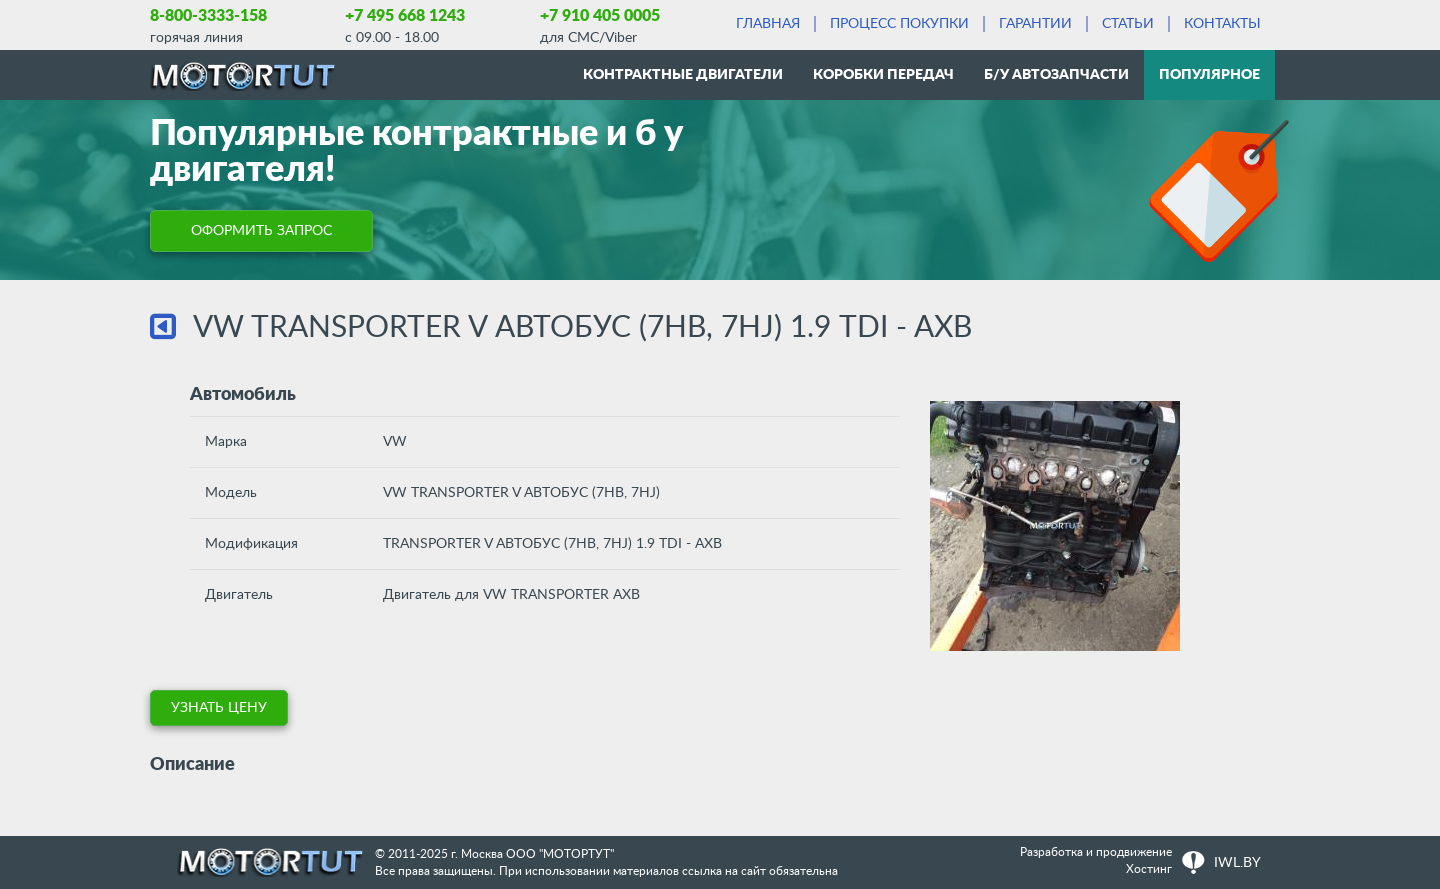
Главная (768, 24)
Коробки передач (883, 75)
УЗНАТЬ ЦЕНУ (219, 708)
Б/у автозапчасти (1056, 75)
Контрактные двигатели (683, 75)
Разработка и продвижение (1096, 852)
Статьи (1128, 24)
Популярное (1209, 75)
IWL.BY (1237, 863)
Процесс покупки (899, 24)
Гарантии (1035, 24)
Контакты (1222, 24)
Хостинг (1149, 869)
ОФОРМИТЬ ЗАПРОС (261, 231)
